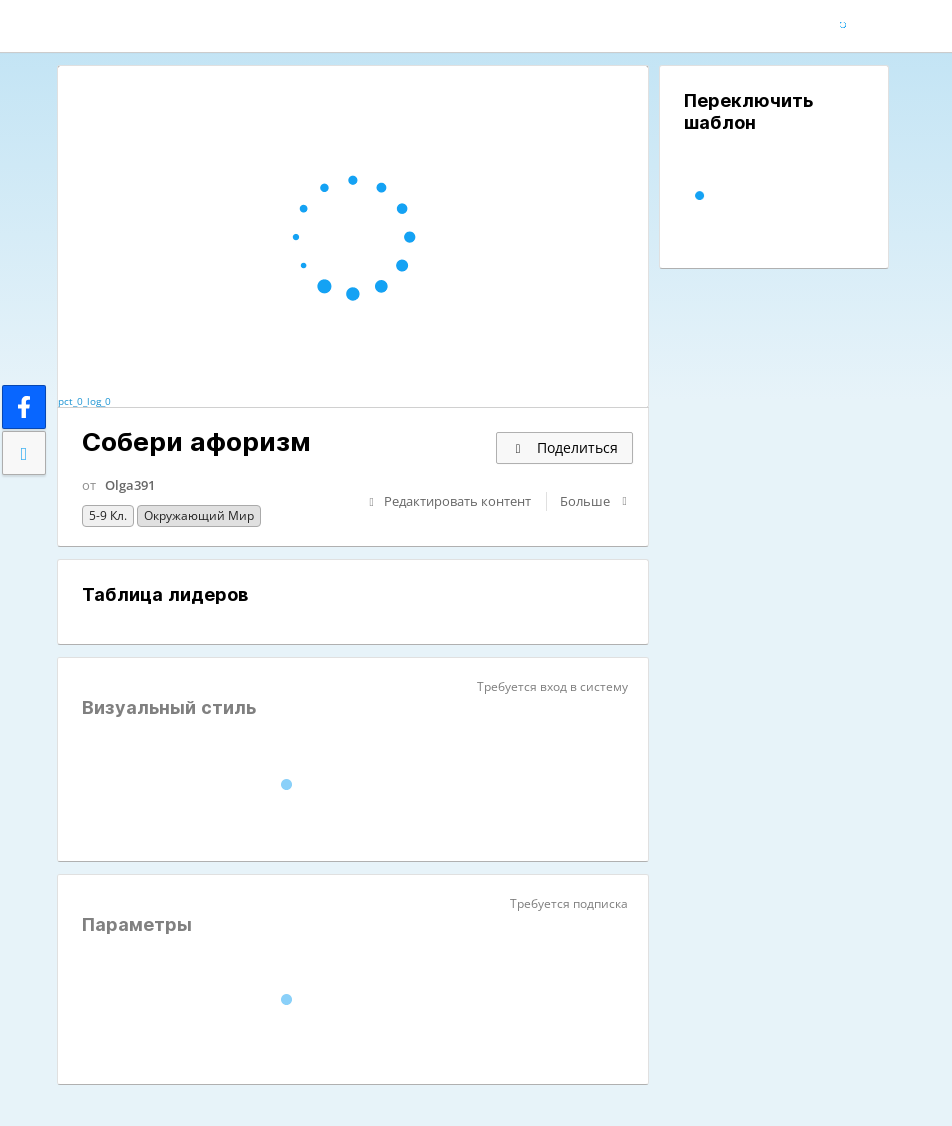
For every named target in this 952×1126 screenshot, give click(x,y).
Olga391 (130, 485)
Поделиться (564, 447)
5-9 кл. (108, 515)
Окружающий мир (199, 515)
